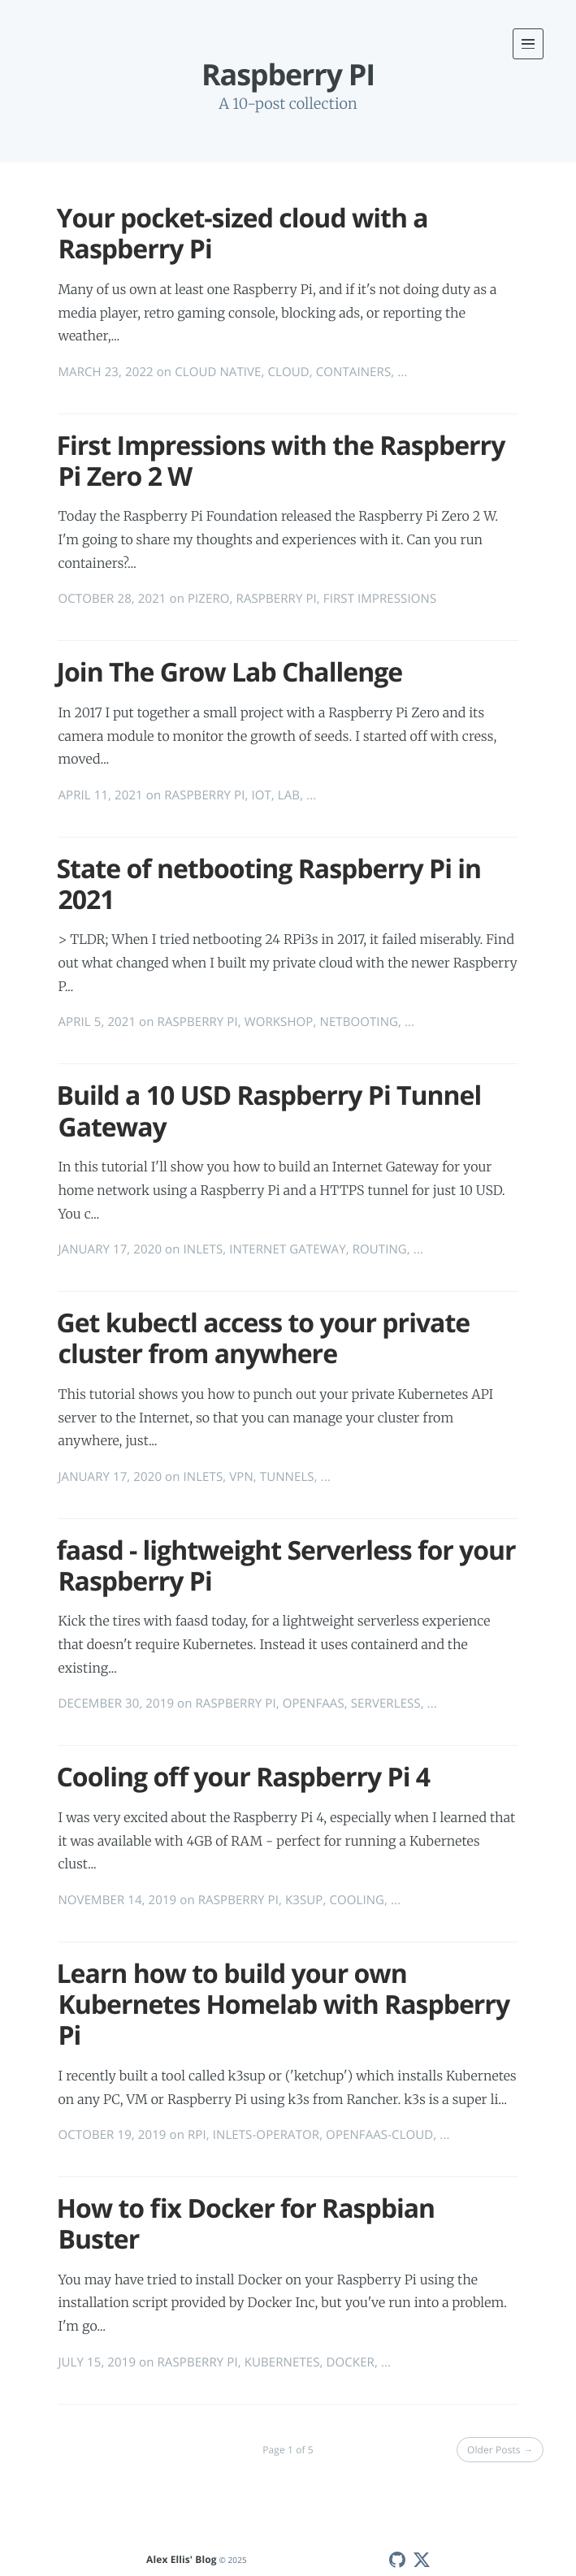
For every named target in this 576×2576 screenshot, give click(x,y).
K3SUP (304, 1900)
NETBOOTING (358, 1022)
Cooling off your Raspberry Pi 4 (243, 1777)
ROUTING (380, 1249)
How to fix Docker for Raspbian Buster (245, 2224)
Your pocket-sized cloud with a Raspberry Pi (241, 233)
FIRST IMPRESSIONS (379, 599)
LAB (289, 795)
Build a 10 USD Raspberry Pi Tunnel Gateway (268, 1111)
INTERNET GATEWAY (287, 1249)
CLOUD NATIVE (218, 372)
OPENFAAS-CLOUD (379, 2135)
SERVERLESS (386, 1703)
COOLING (356, 1900)
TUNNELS (287, 1477)
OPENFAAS (313, 1703)
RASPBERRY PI (276, 599)
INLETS (203, 1249)
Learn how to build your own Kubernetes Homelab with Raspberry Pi (282, 2005)
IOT (261, 795)
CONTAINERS (353, 372)
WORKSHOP (279, 1022)
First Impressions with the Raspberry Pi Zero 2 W (280, 461)
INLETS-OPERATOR (266, 2135)
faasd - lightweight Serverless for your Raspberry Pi (285, 1566)
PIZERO (209, 599)
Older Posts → (500, 2450)
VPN (241, 1477)
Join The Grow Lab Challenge (229, 672)
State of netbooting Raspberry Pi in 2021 (268, 884)
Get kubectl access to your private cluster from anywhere (263, 1338)
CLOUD (289, 372)
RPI (197, 2135)
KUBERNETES (282, 2362)
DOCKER (351, 2362)
